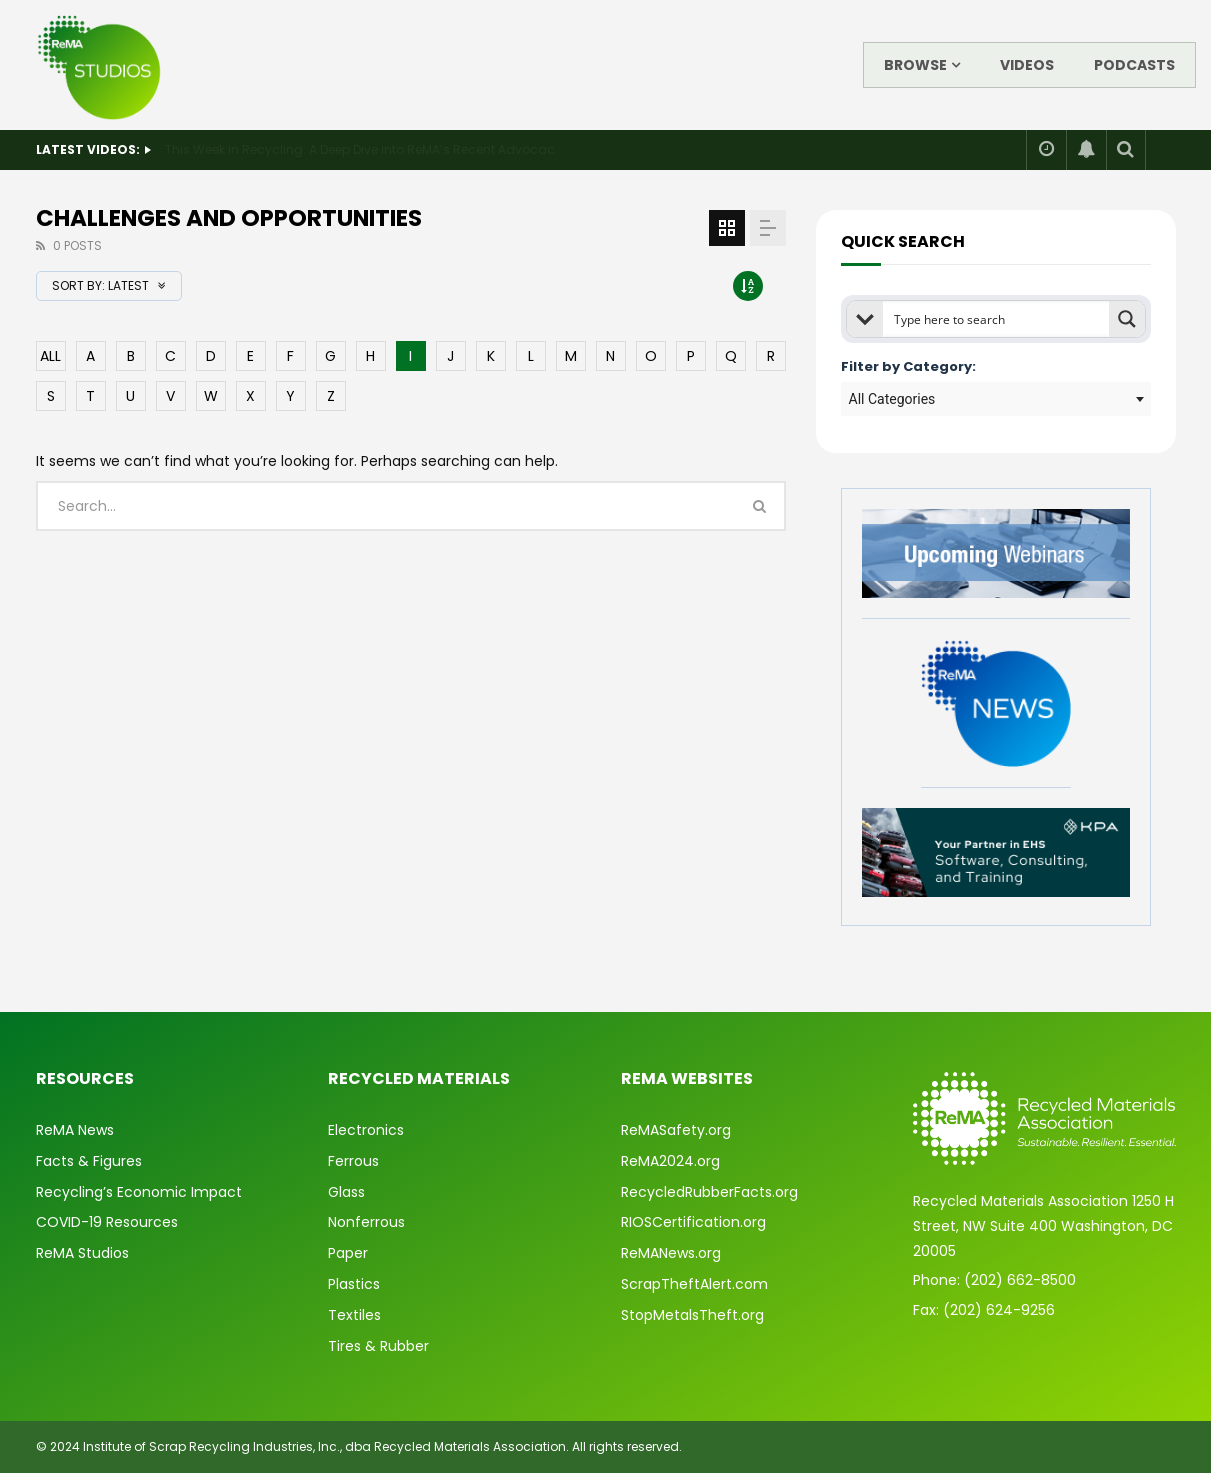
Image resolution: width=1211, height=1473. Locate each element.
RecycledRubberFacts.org (709, 1192)
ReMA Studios (82, 1253)
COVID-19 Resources (107, 1222)
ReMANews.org (671, 1253)
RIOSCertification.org (693, 1222)
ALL (50, 356)
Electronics (366, 1130)
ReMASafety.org (676, 1130)
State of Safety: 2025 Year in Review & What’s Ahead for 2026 (349, 149)
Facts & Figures (89, 1161)
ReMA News (75, 1130)
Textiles (354, 1315)
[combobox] (996, 399)
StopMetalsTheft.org (692, 1315)
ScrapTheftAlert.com (694, 1284)
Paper (348, 1253)
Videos (1027, 65)
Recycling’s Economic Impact (139, 1192)
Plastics (354, 1284)
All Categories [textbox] (892, 399)
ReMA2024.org (670, 1161)
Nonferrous (366, 1222)
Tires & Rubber (378, 1346)
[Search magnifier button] (1127, 319)
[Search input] (997, 319)
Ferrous (353, 1161)
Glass (346, 1192)
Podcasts (1134, 65)
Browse (915, 65)
